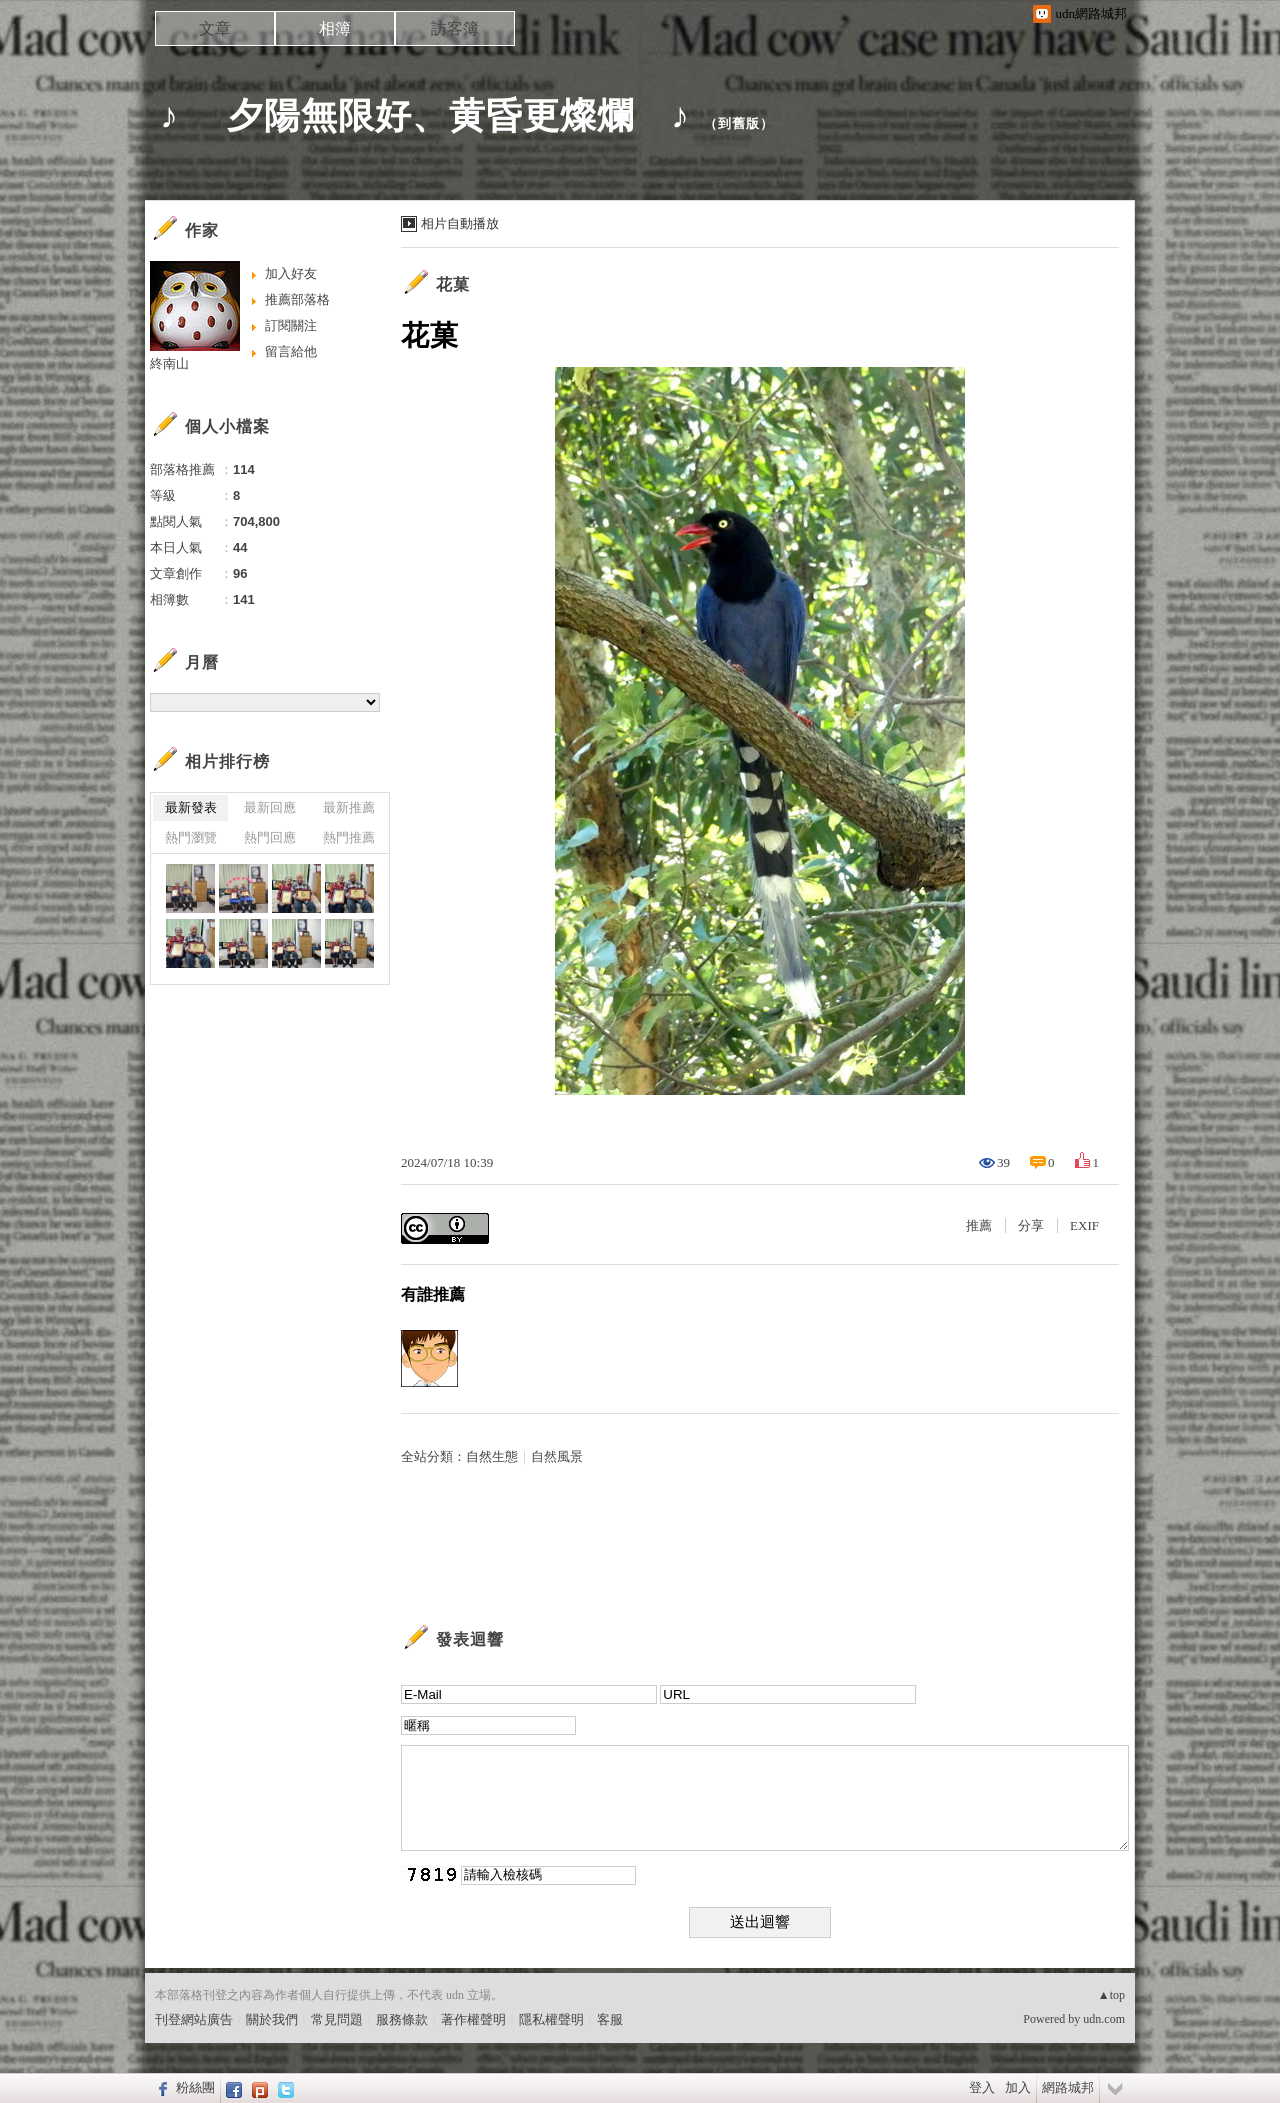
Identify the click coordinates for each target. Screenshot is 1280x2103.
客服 (610, 2019)
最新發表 (191, 807)
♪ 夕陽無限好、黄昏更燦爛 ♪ (425, 115)
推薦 (979, 1225)
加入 (1018, 2087)
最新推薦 (349, 807)
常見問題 (337, 2019)
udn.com (1104, 2019)
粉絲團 (195, 2087)
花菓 (453, 284)
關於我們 (272, 2019)
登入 (982, 2087)
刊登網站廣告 (194, 2019)
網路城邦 (1068, 2087)
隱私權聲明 (551, 2019)
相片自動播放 (460, 223)
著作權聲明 (473, 2019)
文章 (215, 28)
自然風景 (557, 1456)
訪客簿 (455, 28)
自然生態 (492, 1456)
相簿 (335, 28)
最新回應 (270, 807)
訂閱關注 (291, 325)
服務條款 (402, 2019)
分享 (1031, 1225)
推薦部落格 (297, 299)
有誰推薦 (433, 1294)
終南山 (169, 363)
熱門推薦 (349, 837)
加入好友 (291, 273)
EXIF (1084, 1225)
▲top (1111, 1995)
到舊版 (739, 123)
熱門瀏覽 (191, 837)
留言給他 (291, 351)
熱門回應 (270, 837)
